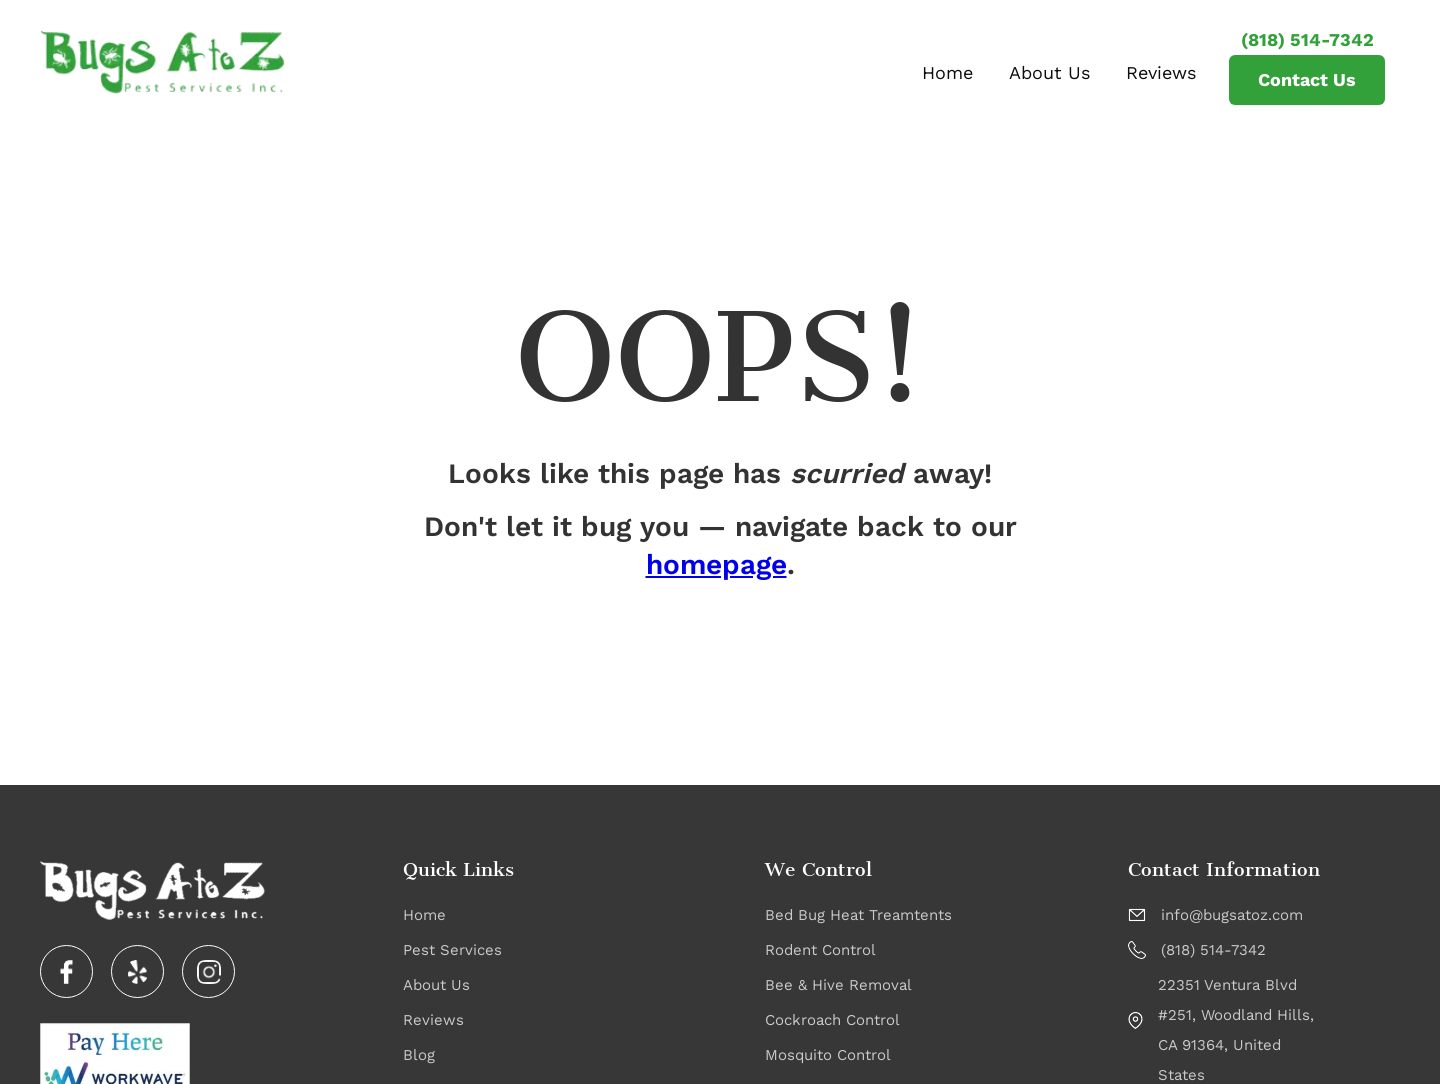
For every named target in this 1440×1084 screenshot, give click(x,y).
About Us (1049, 72)
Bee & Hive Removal (838, 985)
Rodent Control (820, 950)
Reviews (1161, 72)
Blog (419, 1055)
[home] (162, 62)
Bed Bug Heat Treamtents (858, 915)
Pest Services (452, 950)
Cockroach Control (832, 1020)
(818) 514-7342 (1307, 40)
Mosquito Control (828, 1055)
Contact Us (1307, 79)
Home (947, 72)
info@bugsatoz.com (1232, 915)
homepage (716, 564)
